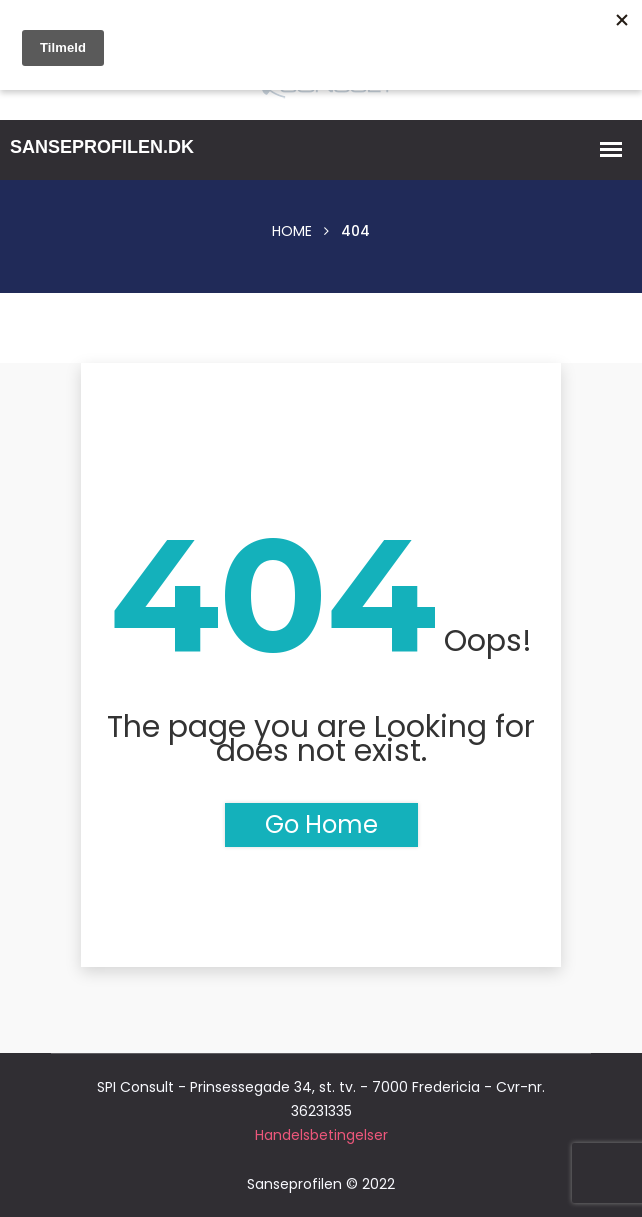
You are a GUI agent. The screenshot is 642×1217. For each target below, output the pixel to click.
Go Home (321, 824)
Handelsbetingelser (321, 1135)
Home (292, 231)
